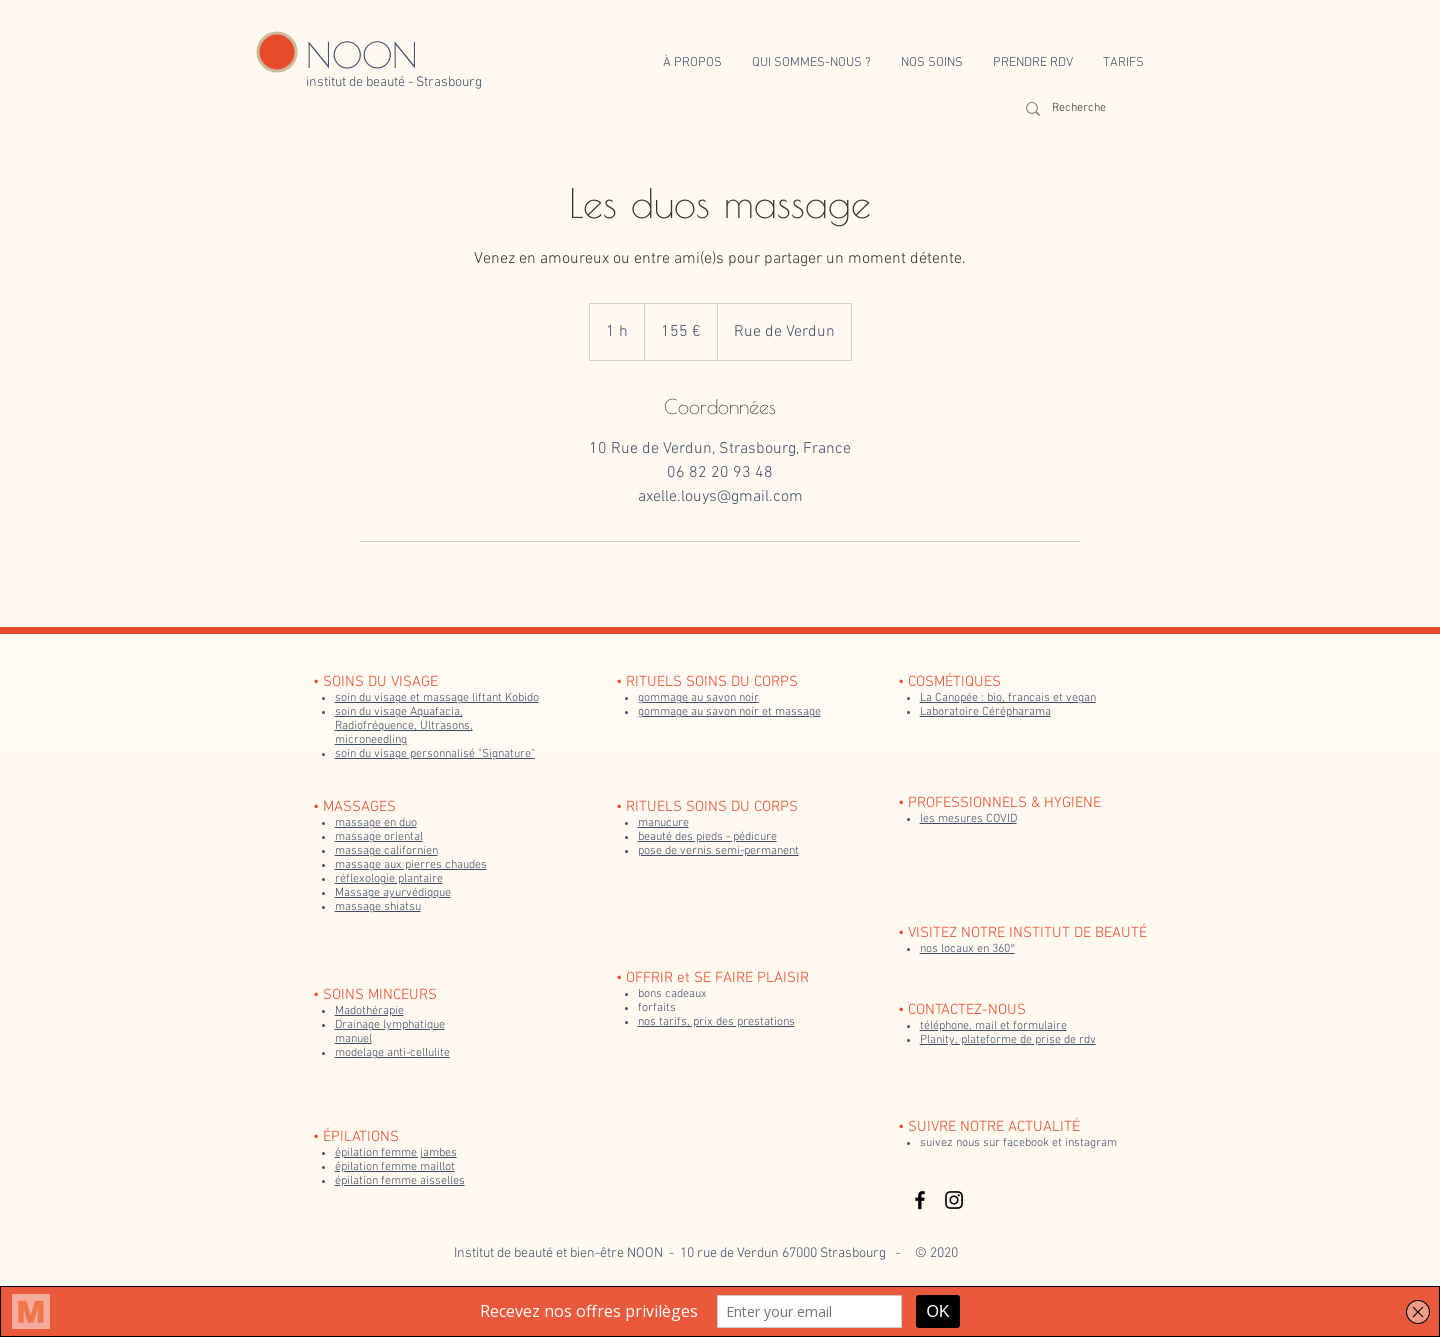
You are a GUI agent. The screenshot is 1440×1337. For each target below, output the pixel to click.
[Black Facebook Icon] (920, 1200)
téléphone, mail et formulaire (993, 1026)
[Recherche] (1084, 108)
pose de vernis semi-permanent (718, 851)
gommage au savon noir (698, 698)
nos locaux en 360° (967, 949)
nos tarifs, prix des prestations (716, 1022)
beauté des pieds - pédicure (707, 837)
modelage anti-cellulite (392, 1053)
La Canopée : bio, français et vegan (1008, 698)
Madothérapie (369, 1011)
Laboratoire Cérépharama (985, 712)
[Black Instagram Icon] (954, 1200)
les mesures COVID (968, 819)
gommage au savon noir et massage (729, 712)
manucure (663, 823)
